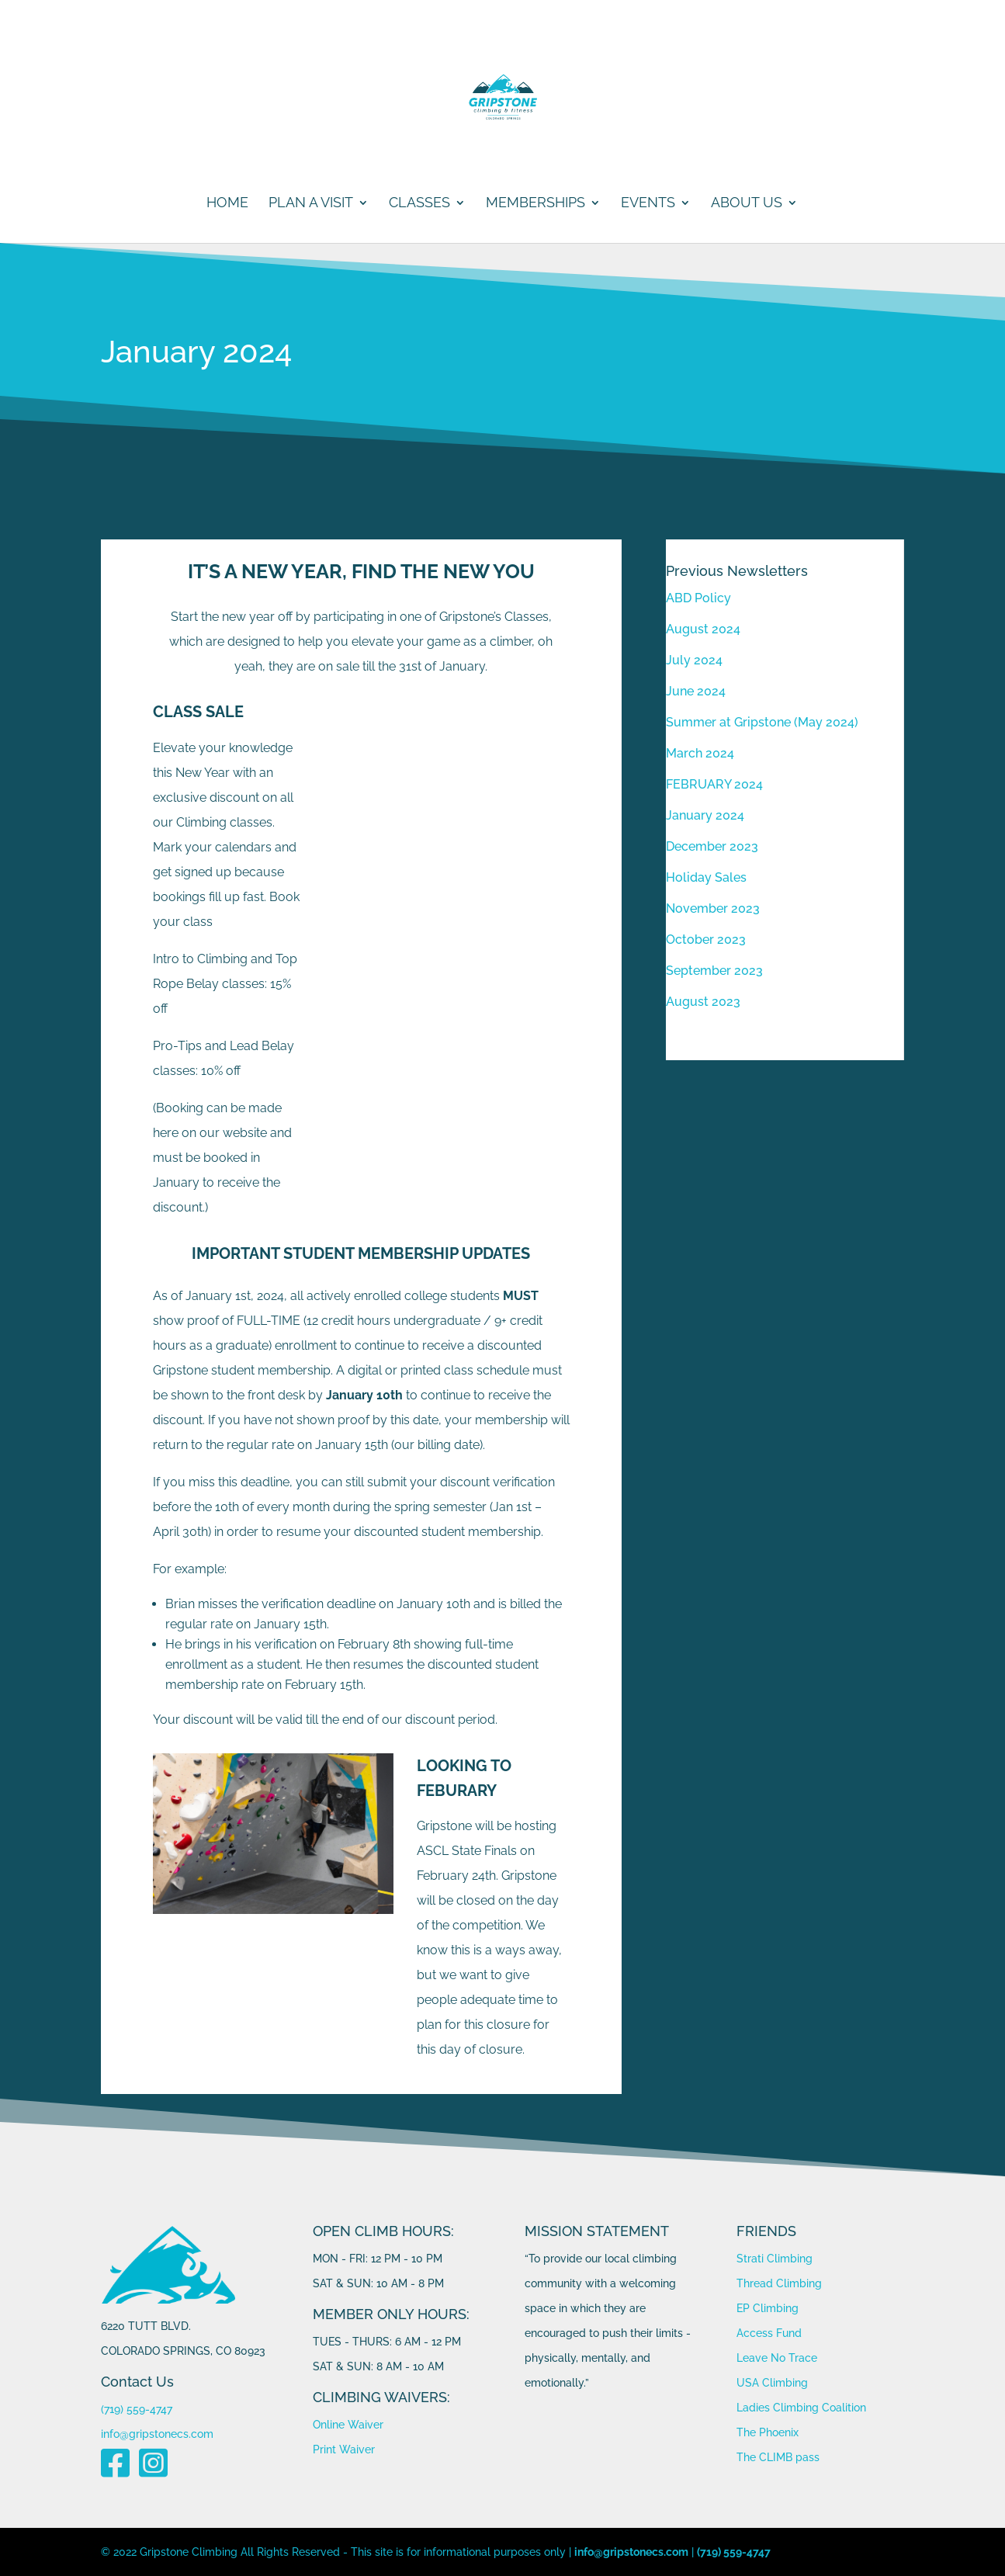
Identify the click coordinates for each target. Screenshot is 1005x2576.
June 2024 (696, 691)
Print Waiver (344, 2449)
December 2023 (712, 846)
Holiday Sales (706, 877)
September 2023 (714, 970)
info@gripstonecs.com (157, 2434)
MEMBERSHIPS (535, 203)
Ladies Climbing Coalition (801, 2407)
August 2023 (703, 1001)
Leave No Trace (776, 2358)
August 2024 (703, 629)
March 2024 (700, 753)
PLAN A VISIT (311, 203)
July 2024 (694, 660)
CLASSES (419, 203)
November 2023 (713, 908)
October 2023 (706, 939)
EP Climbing (767, 2308)
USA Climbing (772, 2383)
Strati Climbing (774, 2258)
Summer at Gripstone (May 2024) (762, 722)
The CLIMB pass (778, 2457)
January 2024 (705, 815)
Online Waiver (348, 2424)
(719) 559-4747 (136, 2409)
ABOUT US (746, 203)
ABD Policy (698, 598)
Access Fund (769, 2333)
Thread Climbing (779, 2283)
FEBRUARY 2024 (714, 784)
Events (648, 203)
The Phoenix (767, 2432)
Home (227, 203)
